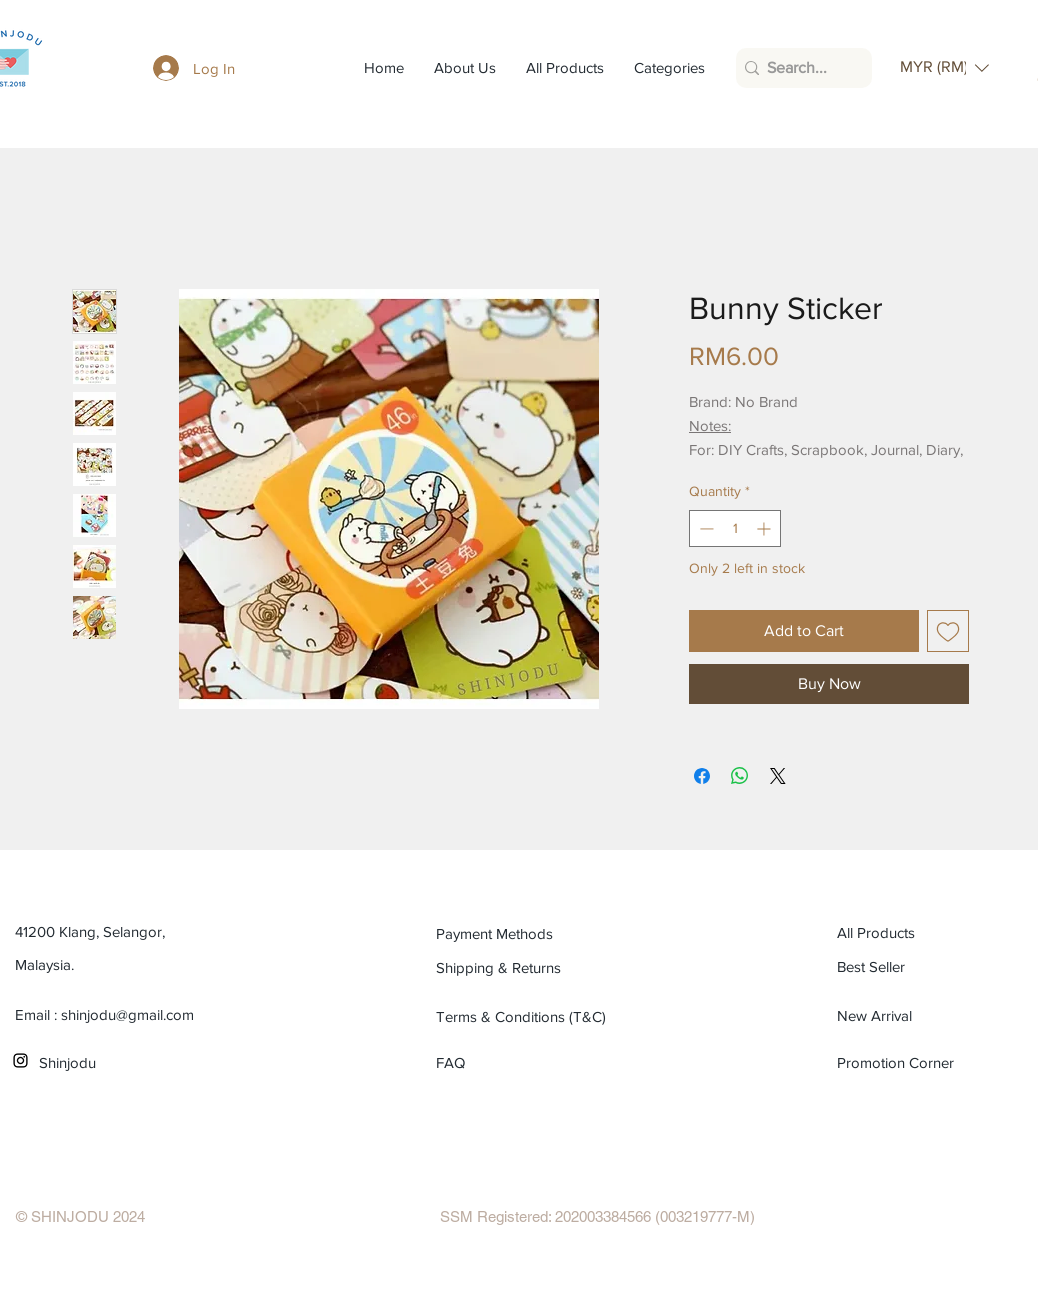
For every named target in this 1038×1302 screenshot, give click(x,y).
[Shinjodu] (129, 1062)
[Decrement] (704, 528)
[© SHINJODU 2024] (80, 1216)
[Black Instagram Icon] (20, 1060)
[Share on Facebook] (702, 776)
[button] (944, 67)
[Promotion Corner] (896, 1062)
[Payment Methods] (526, 933)
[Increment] (765, 528)
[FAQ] (459, 1062)
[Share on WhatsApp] (740, 776)
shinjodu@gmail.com (127, 1014)
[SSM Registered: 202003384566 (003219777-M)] (597, 1216)
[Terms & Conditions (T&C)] (526, 1016)
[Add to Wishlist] (948, 631)
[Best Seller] (927, 966)
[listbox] (944, 67)
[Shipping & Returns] (526, 967)
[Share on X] (778, 776)
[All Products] (927, 932)
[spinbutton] (735, 528)
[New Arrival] (927, 1015)
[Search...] (798, 68)
